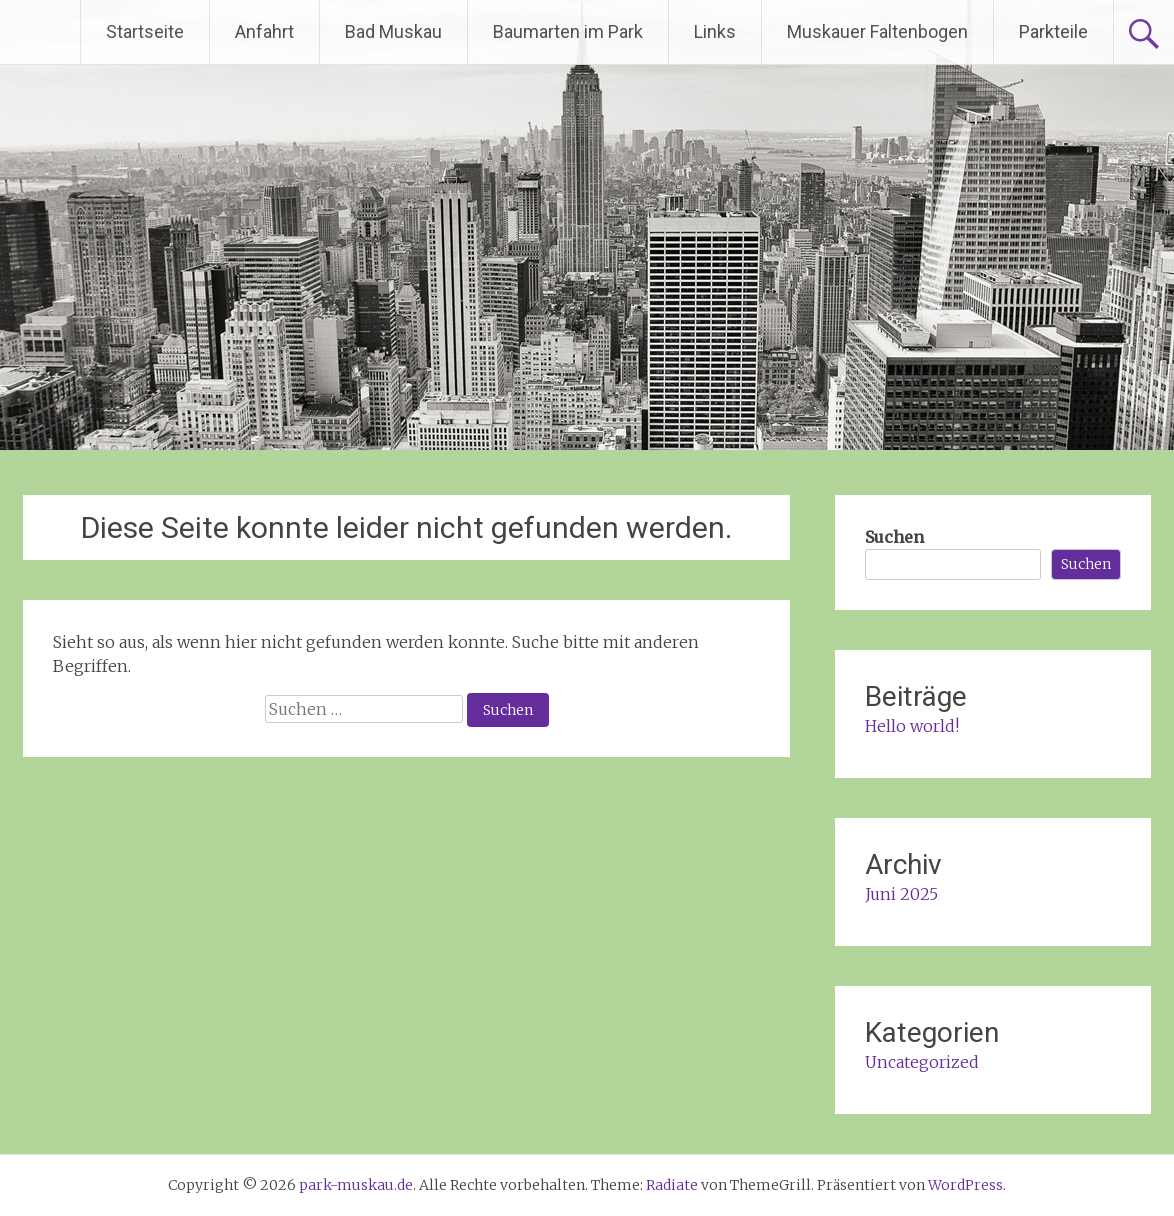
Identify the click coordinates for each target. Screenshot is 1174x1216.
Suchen (894, 537)
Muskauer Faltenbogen (877, 31)
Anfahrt (264, 31)
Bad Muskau (393, 31)
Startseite (145, 31)
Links (715, 31)
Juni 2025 (901, 894)
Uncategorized (922, 1062)
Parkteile (1053, 31)
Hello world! (912, 726)
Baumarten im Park (568, 31)
